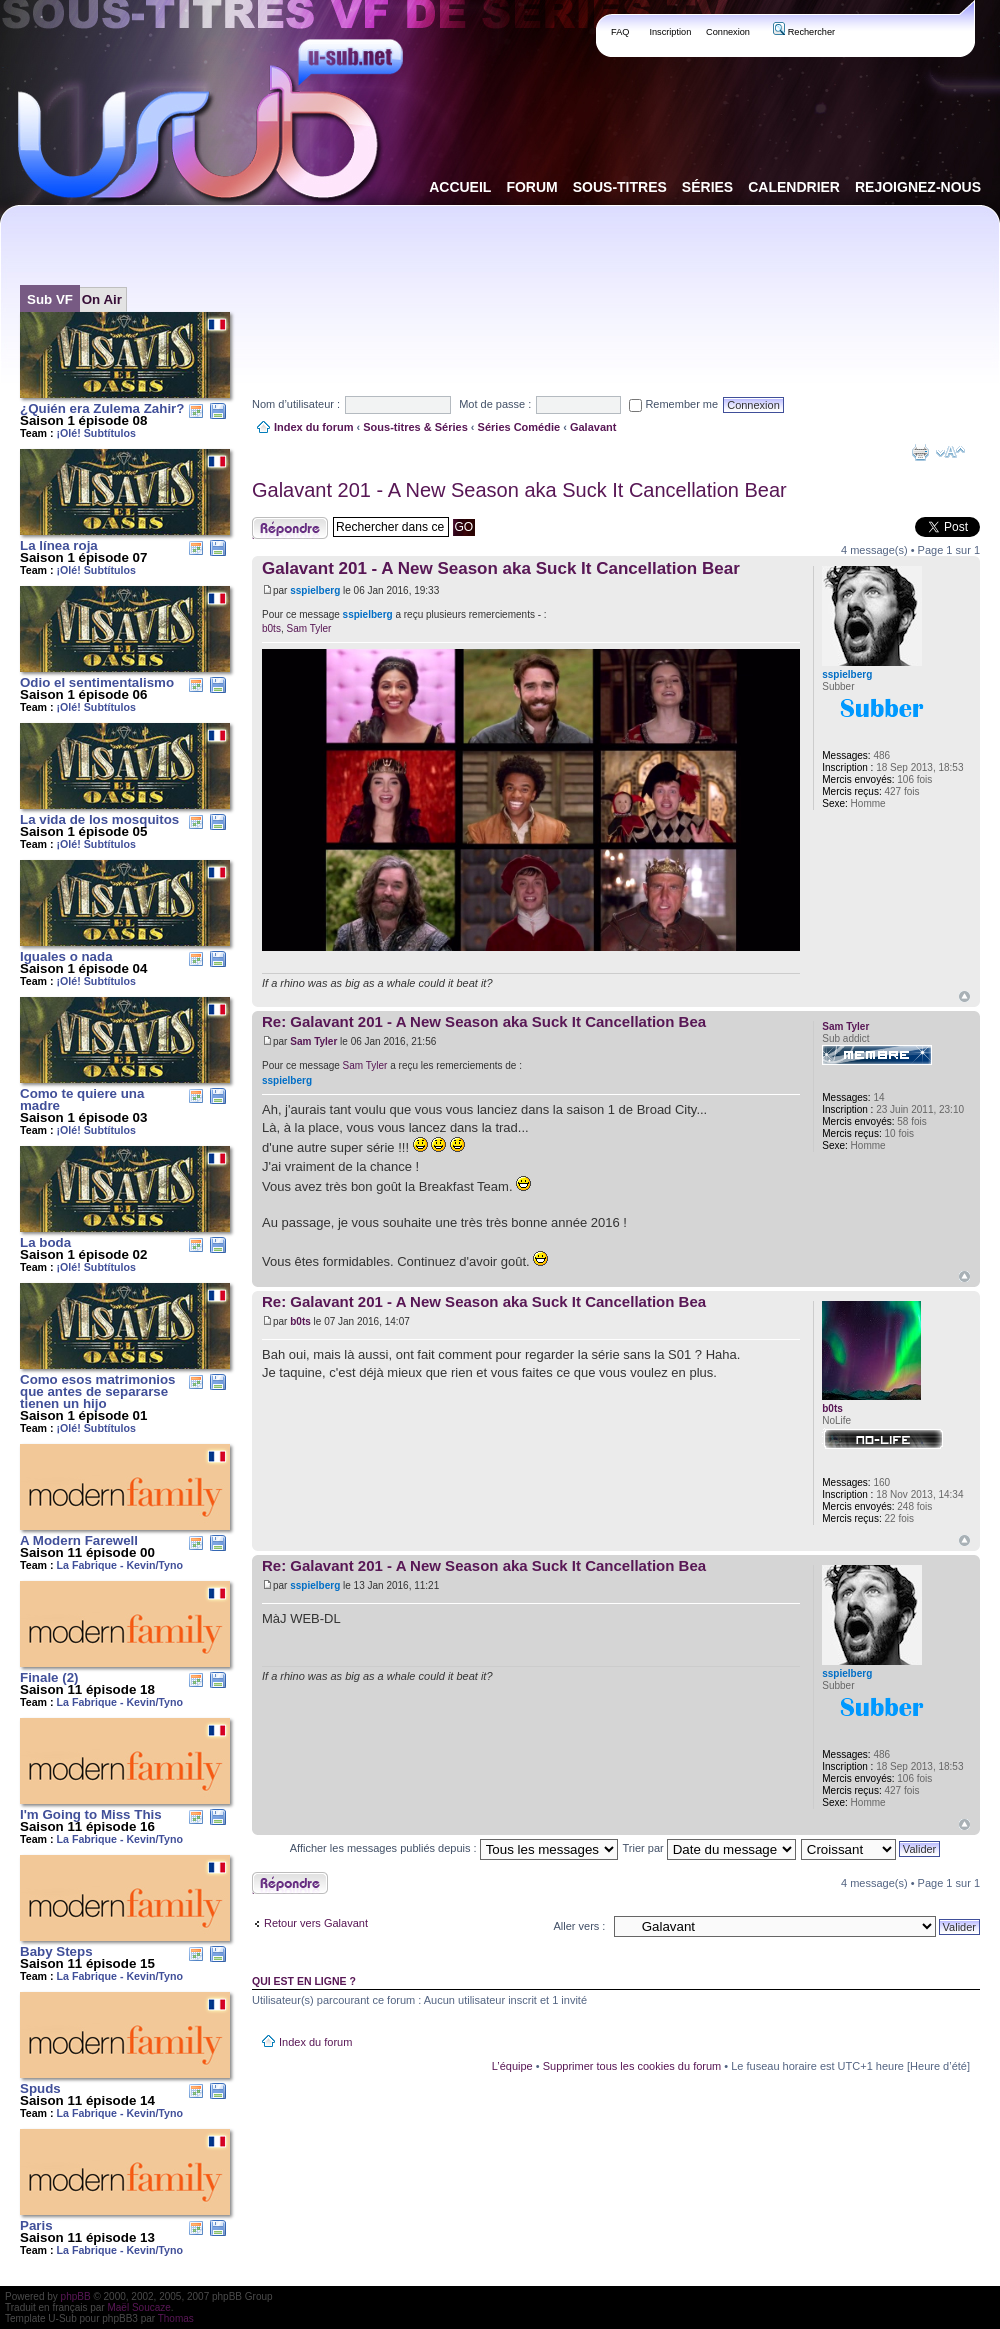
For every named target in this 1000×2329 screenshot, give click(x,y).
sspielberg (315, 590)
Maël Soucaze (138, 2307)
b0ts (271, 628)
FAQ (620, 32)
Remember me (673, 404)
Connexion (728, 32)
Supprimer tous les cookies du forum (632, 2066)
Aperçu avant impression (920, 452)
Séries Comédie (519, 427)
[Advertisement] (313, 284)
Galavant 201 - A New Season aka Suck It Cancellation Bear (519, 490)
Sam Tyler (308, 628)
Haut (964, 996)
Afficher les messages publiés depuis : (454, 1848)
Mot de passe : (495, 404)
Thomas (176, 2318)
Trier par (709, 1848)
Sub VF (50, 299)
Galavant (593, 427)
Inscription (670, 32)
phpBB (76, 2296)
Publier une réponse (290, 528)
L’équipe (512, 2066)
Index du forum (313, 427)
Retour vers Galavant (316, 1923)
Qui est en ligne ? (304, 1981)
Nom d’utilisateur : (296, 404)
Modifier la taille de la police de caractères (950, 452)
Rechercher (804, 32)
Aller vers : (579, 1926)
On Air (102, 299)
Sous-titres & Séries (415, 427)
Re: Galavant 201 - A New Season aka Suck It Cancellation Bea (484, 1021)
